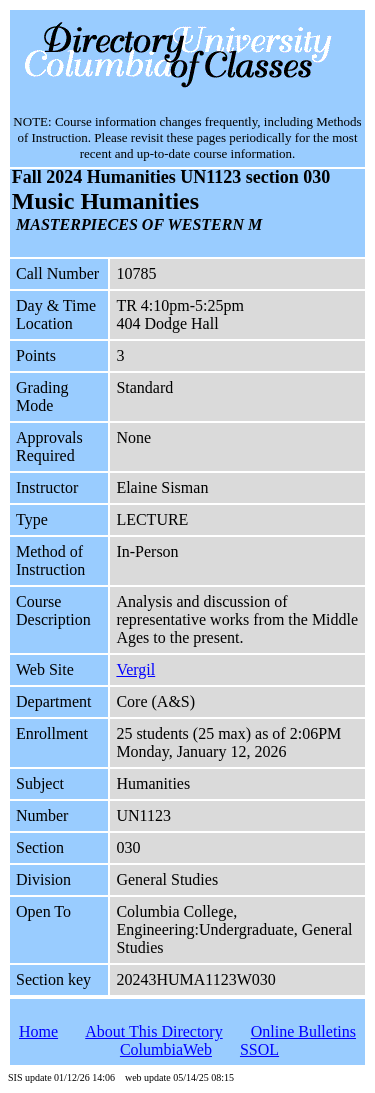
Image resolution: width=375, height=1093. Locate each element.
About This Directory (153, 1031)
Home (38, 1031)
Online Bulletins (303, 1031)
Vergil (135, 669)
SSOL (259, 1049)
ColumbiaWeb (166, 1049)
